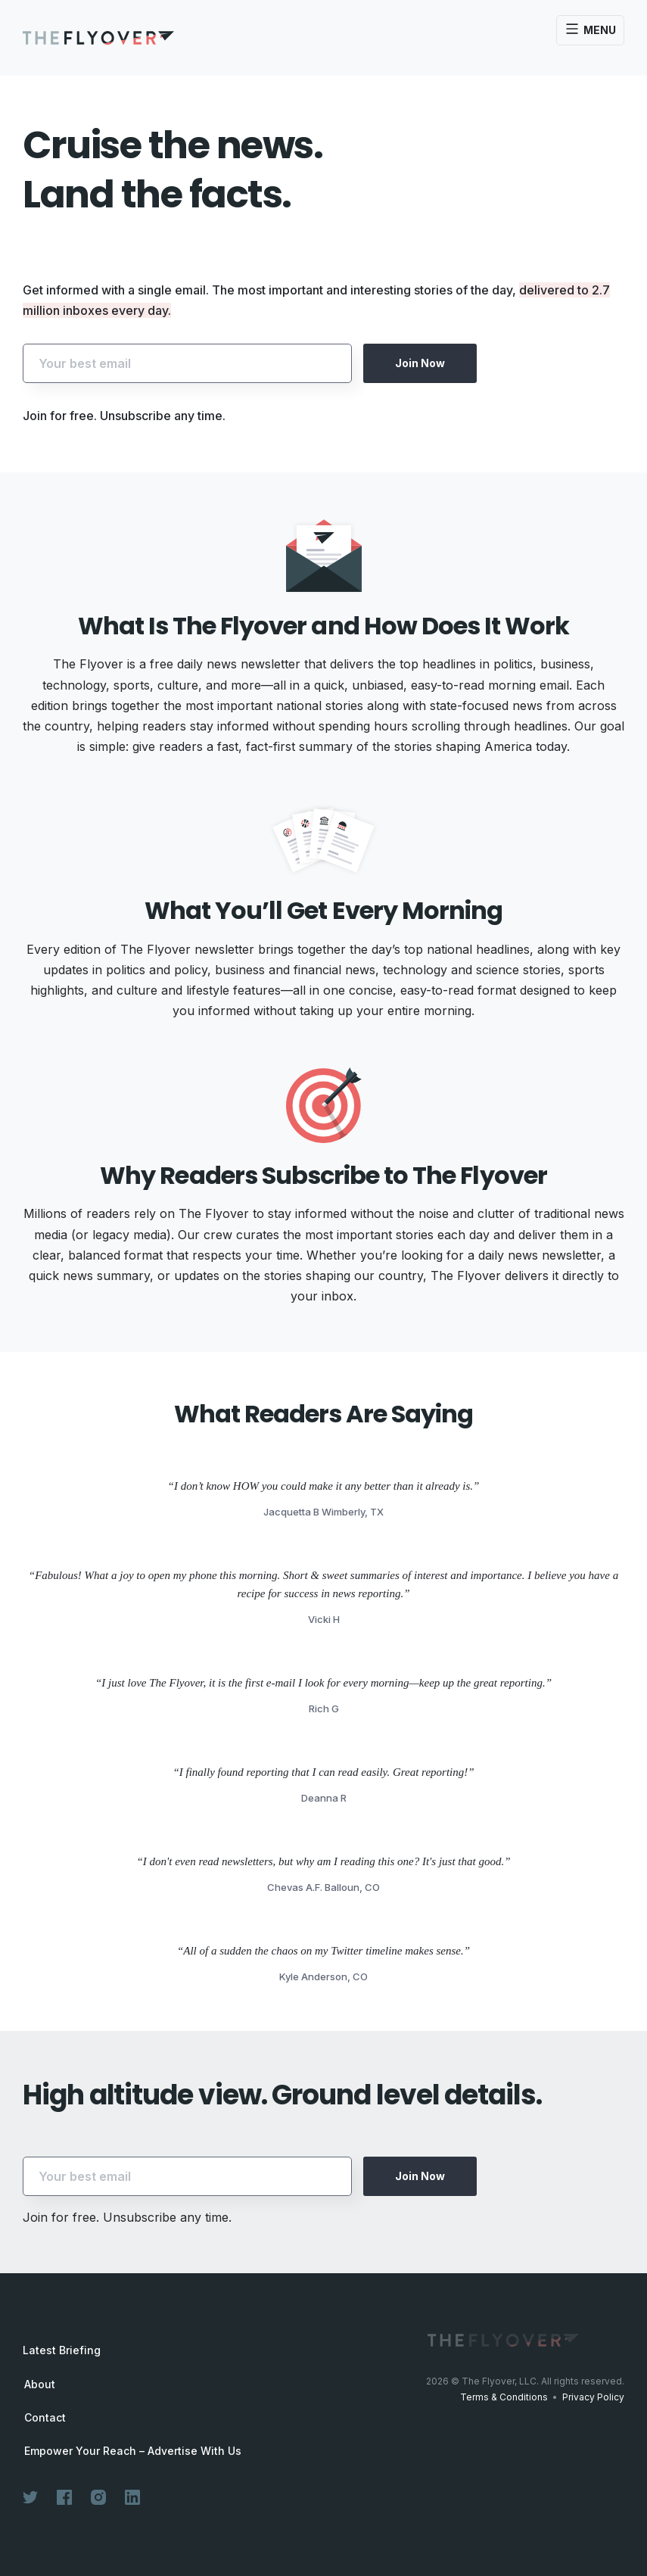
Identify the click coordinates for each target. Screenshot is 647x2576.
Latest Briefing (62, 2350)
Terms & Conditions (504, 2397)
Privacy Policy (593, 2397)
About (39, 2384)
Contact (45, 2418)
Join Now (420, 363)
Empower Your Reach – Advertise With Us (132, 2451)
